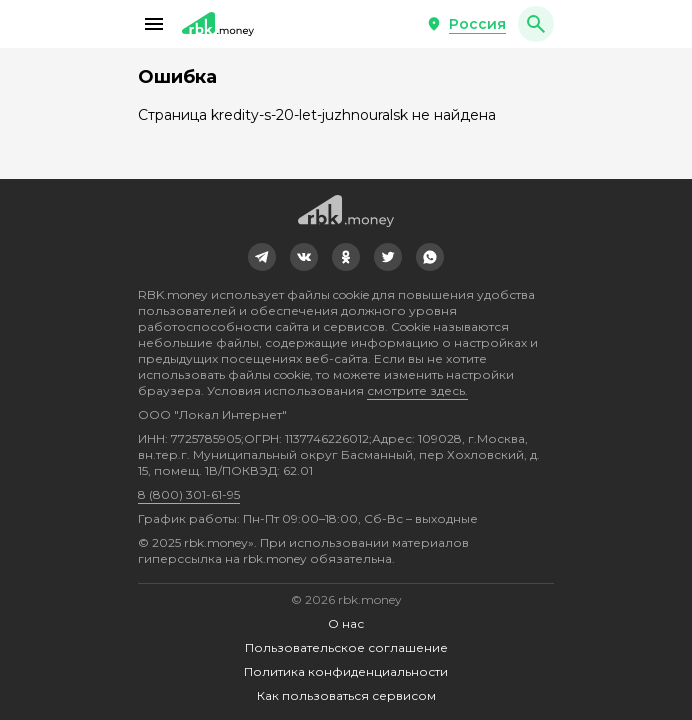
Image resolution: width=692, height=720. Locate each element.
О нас (346, 623)
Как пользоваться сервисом (346, 695)
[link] (262, 257)
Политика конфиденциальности (346, 671)
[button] (154, 24)
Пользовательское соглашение (346, 647)
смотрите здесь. (417, 390)
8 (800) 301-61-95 (189, 494)
